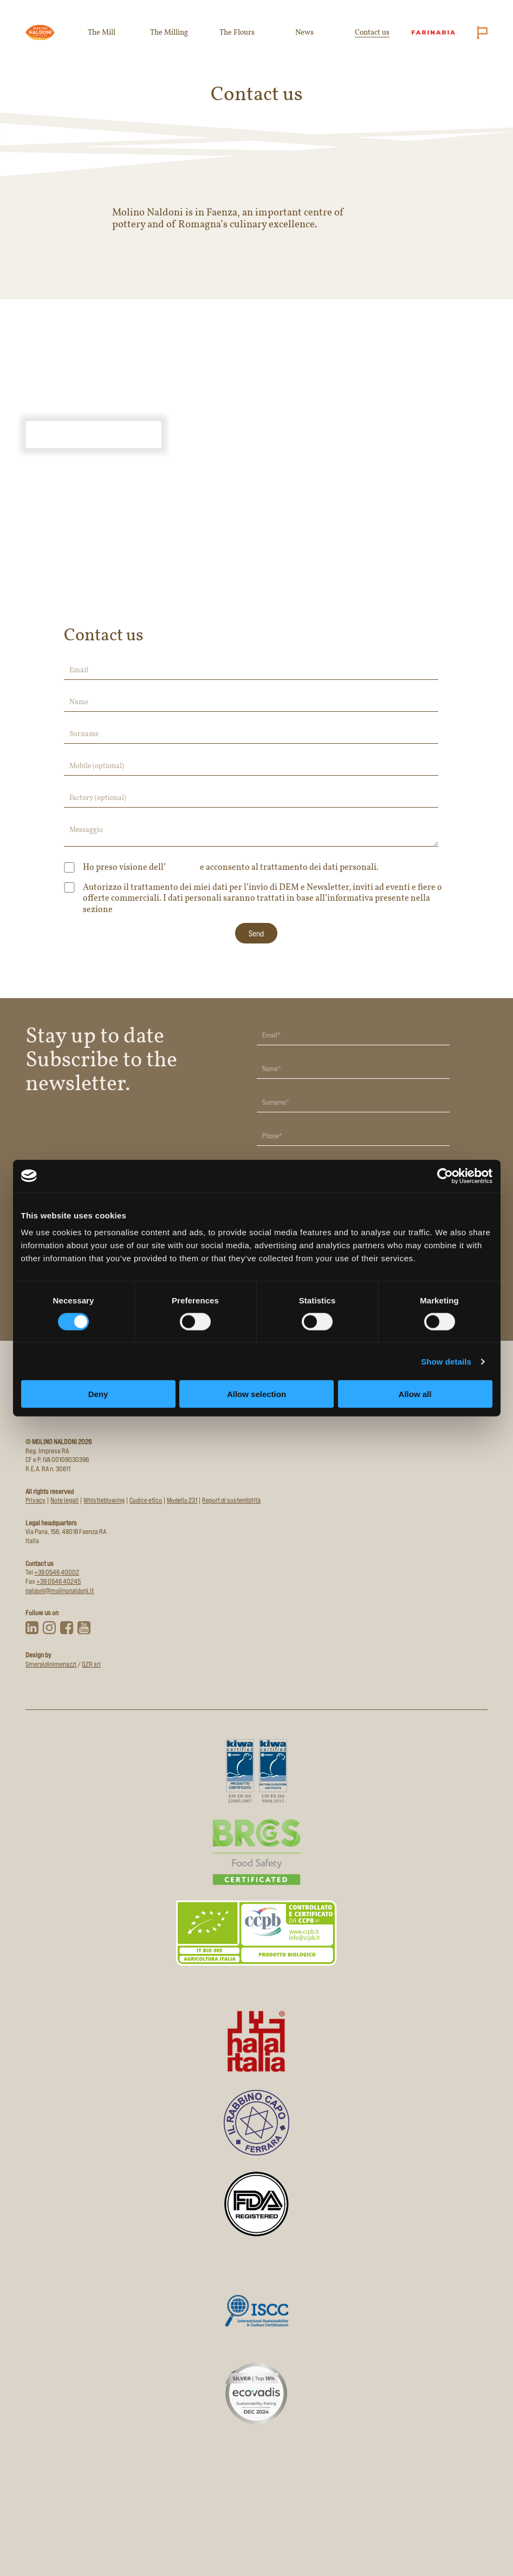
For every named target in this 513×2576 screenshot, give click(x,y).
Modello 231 (182, 1500)
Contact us (372, 33)
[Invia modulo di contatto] (256, 933)
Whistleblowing (104, 1500)
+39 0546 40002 (56, 1572)
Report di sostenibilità (231, 1500)
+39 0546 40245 (58, 1581)
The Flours (237, 33)
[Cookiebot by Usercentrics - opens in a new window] (445, 1176)
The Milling (169, 33)
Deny (98, 1394)
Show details (446, 1361)
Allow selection (256, 1394)
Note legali (64, 1500)
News (304, 33)
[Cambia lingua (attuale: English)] (480, 32)
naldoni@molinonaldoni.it (59, 1591)
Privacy (124, 911)
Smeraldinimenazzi (50, 1664)
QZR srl (91, 1664)
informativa (182, 868)
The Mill (101, 33)
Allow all (415, 1394)
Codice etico (145, 1500)
